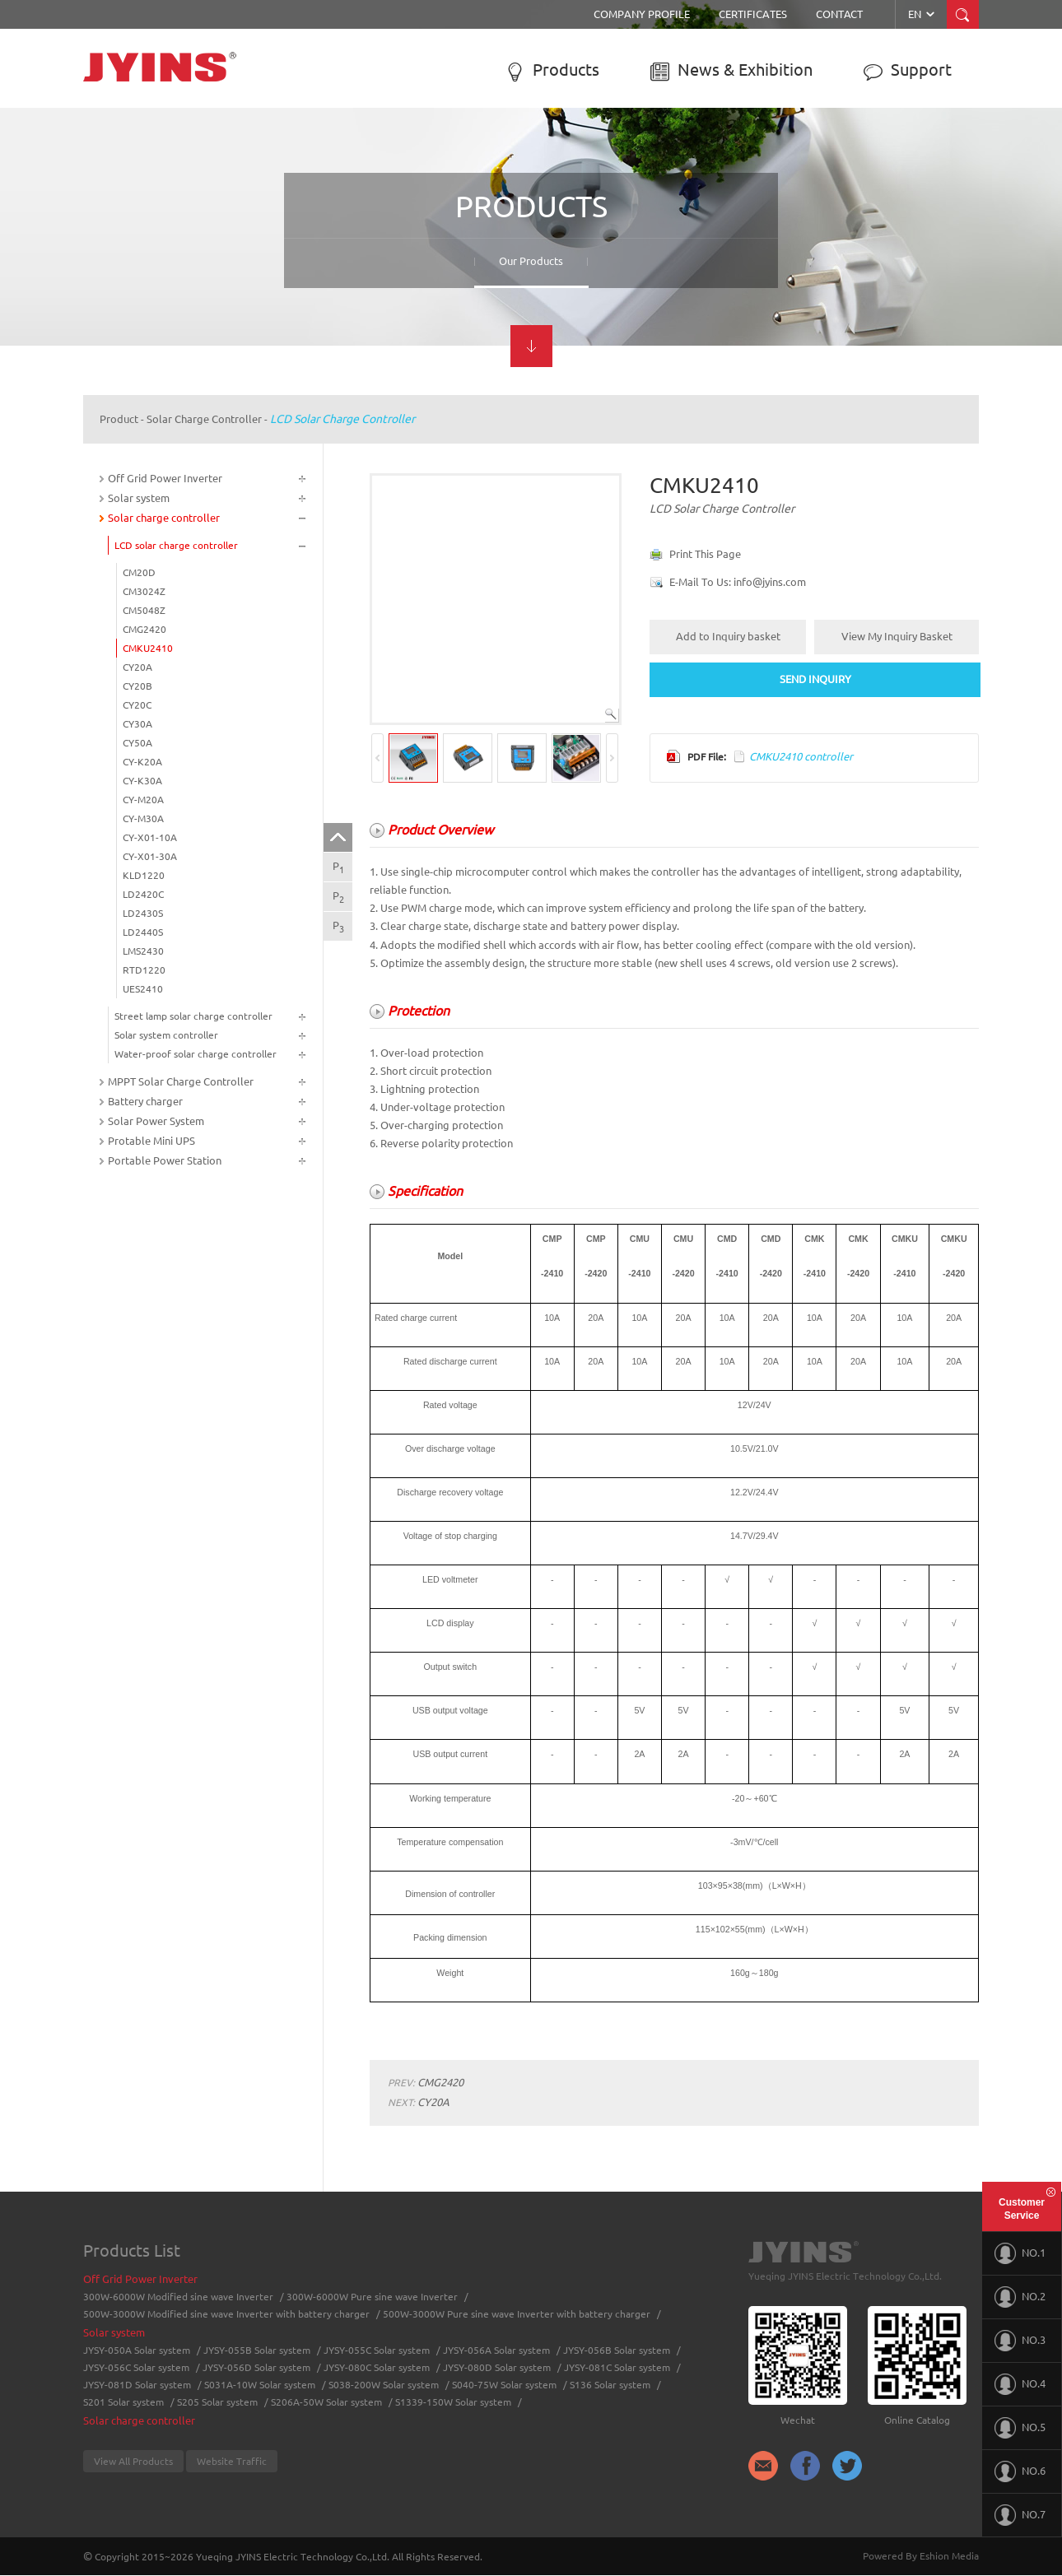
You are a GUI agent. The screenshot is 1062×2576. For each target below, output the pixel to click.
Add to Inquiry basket (728, 636)
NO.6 (1020, 2471)
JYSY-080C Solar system (377, 2367)
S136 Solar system (610, 2384)
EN (922, 14)
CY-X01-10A (150, 837)
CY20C (137, 705)
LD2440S (143, 932)
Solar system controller (166, 1035)
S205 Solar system (217, 2402)
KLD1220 (144, 875)
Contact (839, 14)
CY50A (137, 742)
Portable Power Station (164, 1160)
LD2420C (143, 894)
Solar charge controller (204, 419)
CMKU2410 (148, 648)
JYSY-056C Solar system (136, 2367)
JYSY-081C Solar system (617, 2367)
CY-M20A (143, 799)
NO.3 (1020, 2340)
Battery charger (145, 1101)
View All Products (133, 2461)
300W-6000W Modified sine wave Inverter (178, 2296)
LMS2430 (143, 951)
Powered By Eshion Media (921, 2555)
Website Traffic (232, 2461)
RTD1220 (144, 970)
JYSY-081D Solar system (137, 2384)
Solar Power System (156, 1121)
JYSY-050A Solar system (136, 2350)
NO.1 (1020, 2253)
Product (119, 419)
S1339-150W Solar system (453, 2402)
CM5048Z (144, 610)
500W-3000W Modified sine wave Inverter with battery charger (226, 2314)
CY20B (137, 686)
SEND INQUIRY (815, 679)
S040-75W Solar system (504, 2384)
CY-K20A (142, 761)
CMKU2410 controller (801, 756)
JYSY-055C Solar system (377, 2350)
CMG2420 (144, 629)
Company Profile (642, 14)
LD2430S (143, 913)
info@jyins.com (770, 582)
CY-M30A (143, 818)
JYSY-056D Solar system (256, 2367)
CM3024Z (144, 591)
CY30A (137, 723)
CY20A (137, 667)
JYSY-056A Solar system (496, 2350)
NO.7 (1020, 2515)
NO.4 (1020, 2384)
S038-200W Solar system (383, 2384)
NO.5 (1020, 2428)
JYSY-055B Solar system (256, 2350)
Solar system (139, 498)
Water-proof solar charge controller (195, 1054)
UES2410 (143, 988)
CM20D (139, 572)
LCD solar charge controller (342, 418)
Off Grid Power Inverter (165, 478)
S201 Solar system (123, 2402)
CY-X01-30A (150, 856)
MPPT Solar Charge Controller (181, 1081)
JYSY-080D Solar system (497, 2367)
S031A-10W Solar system (259, 2384)
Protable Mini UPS (151, 1140)
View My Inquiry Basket (897, 636)
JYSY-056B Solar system (616, 2350)
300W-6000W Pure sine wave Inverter (372, 2296)
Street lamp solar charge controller (193, 1016)
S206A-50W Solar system (326, 2402)
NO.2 (1020, 2297)
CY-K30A (142, 780)
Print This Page (705, 554)
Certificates (753, 14)
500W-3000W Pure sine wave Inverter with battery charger (516, 2314)
